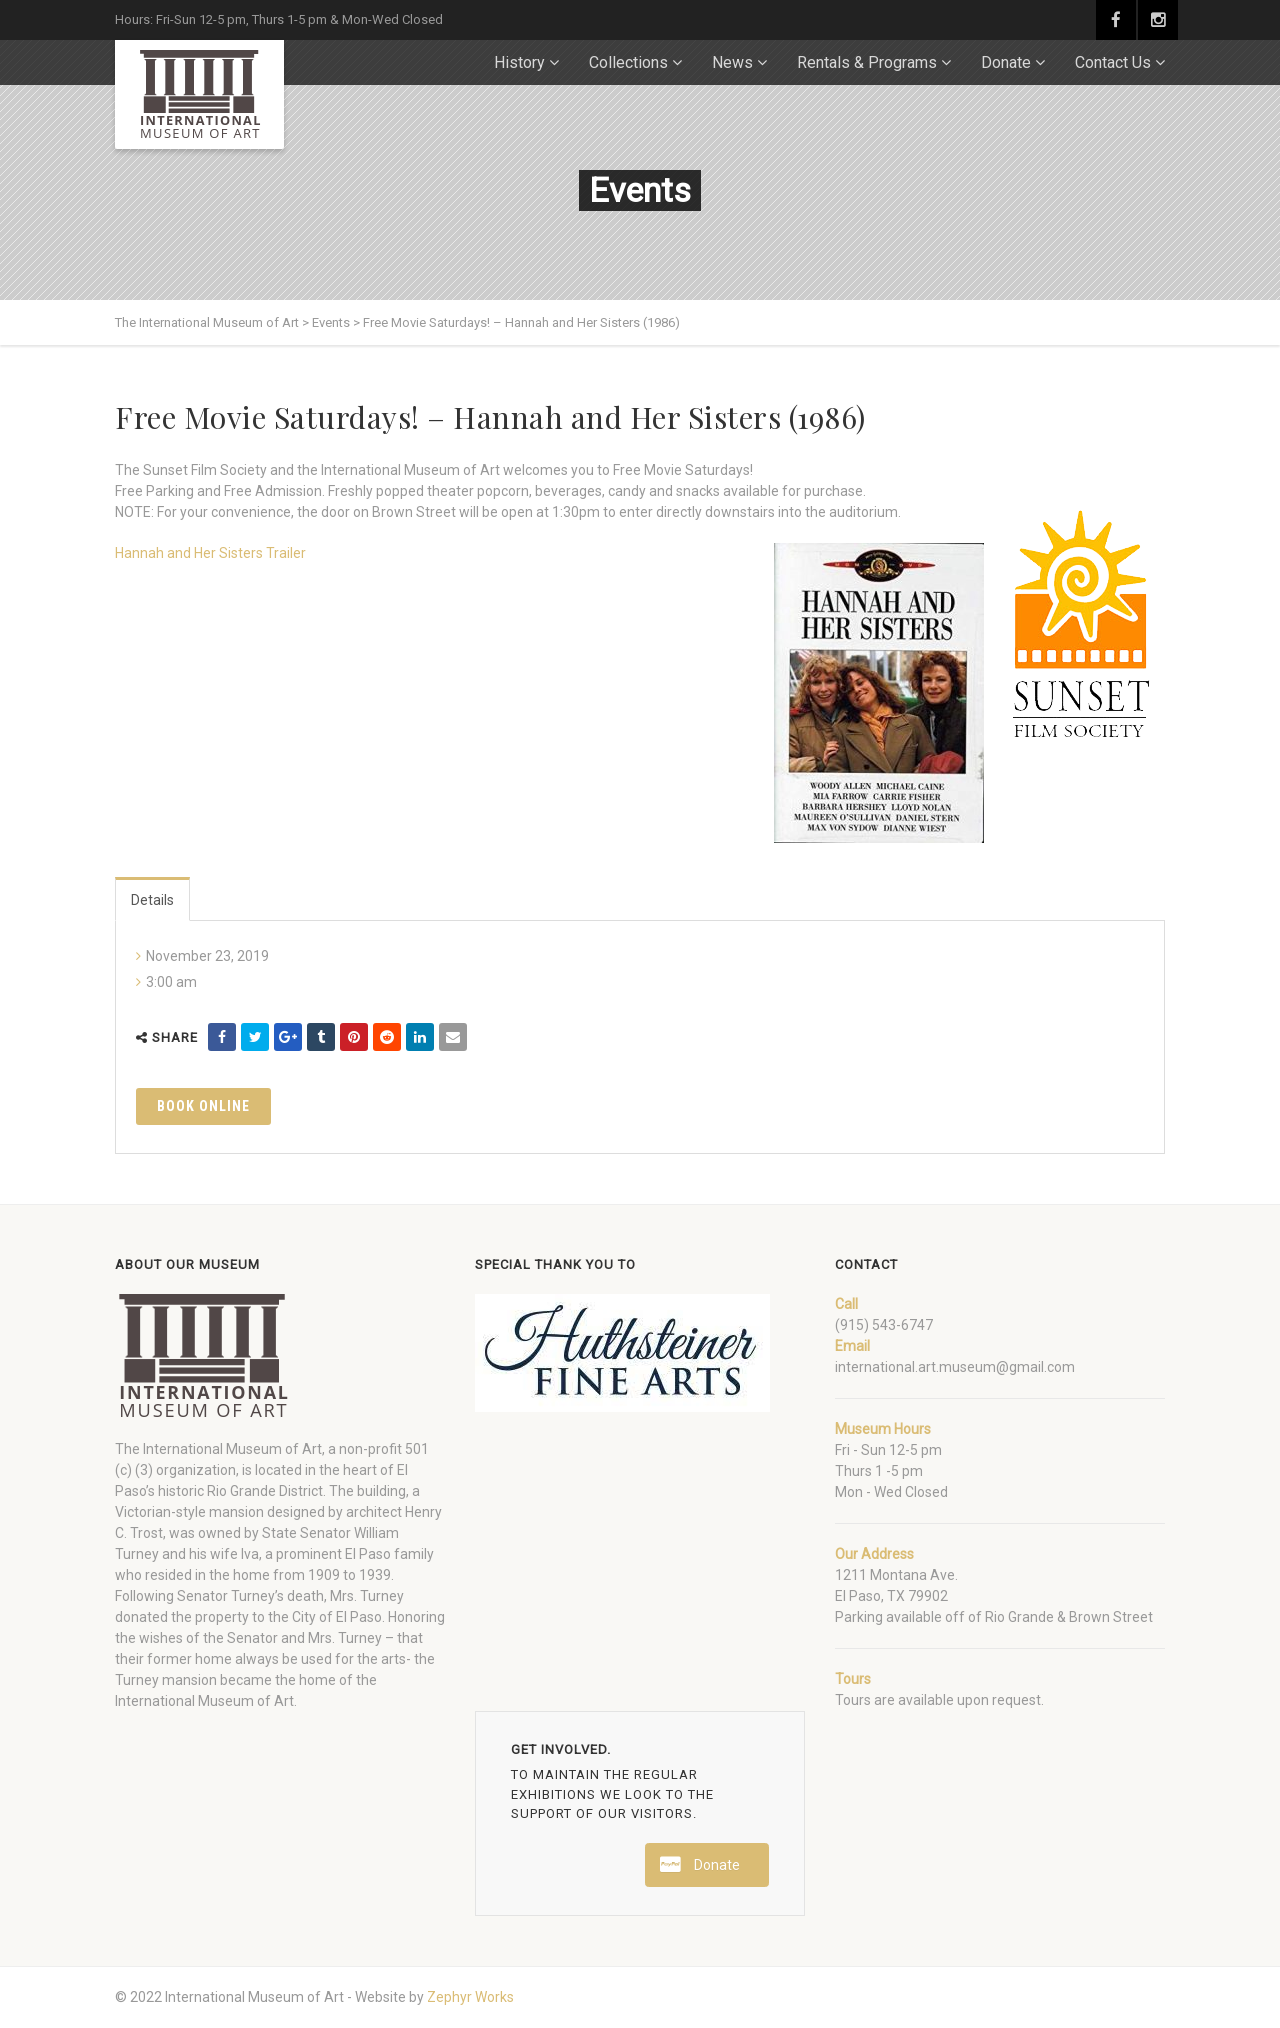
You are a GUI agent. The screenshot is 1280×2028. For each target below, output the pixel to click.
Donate (1006, 62)
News (732, 62)
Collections (628, 62)
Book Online (203, 1106)
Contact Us (1113, 62)
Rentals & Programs (867, 62)
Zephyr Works (470, 1997)
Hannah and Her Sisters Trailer (210, 553)
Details (152, 900)
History (519, 62)
